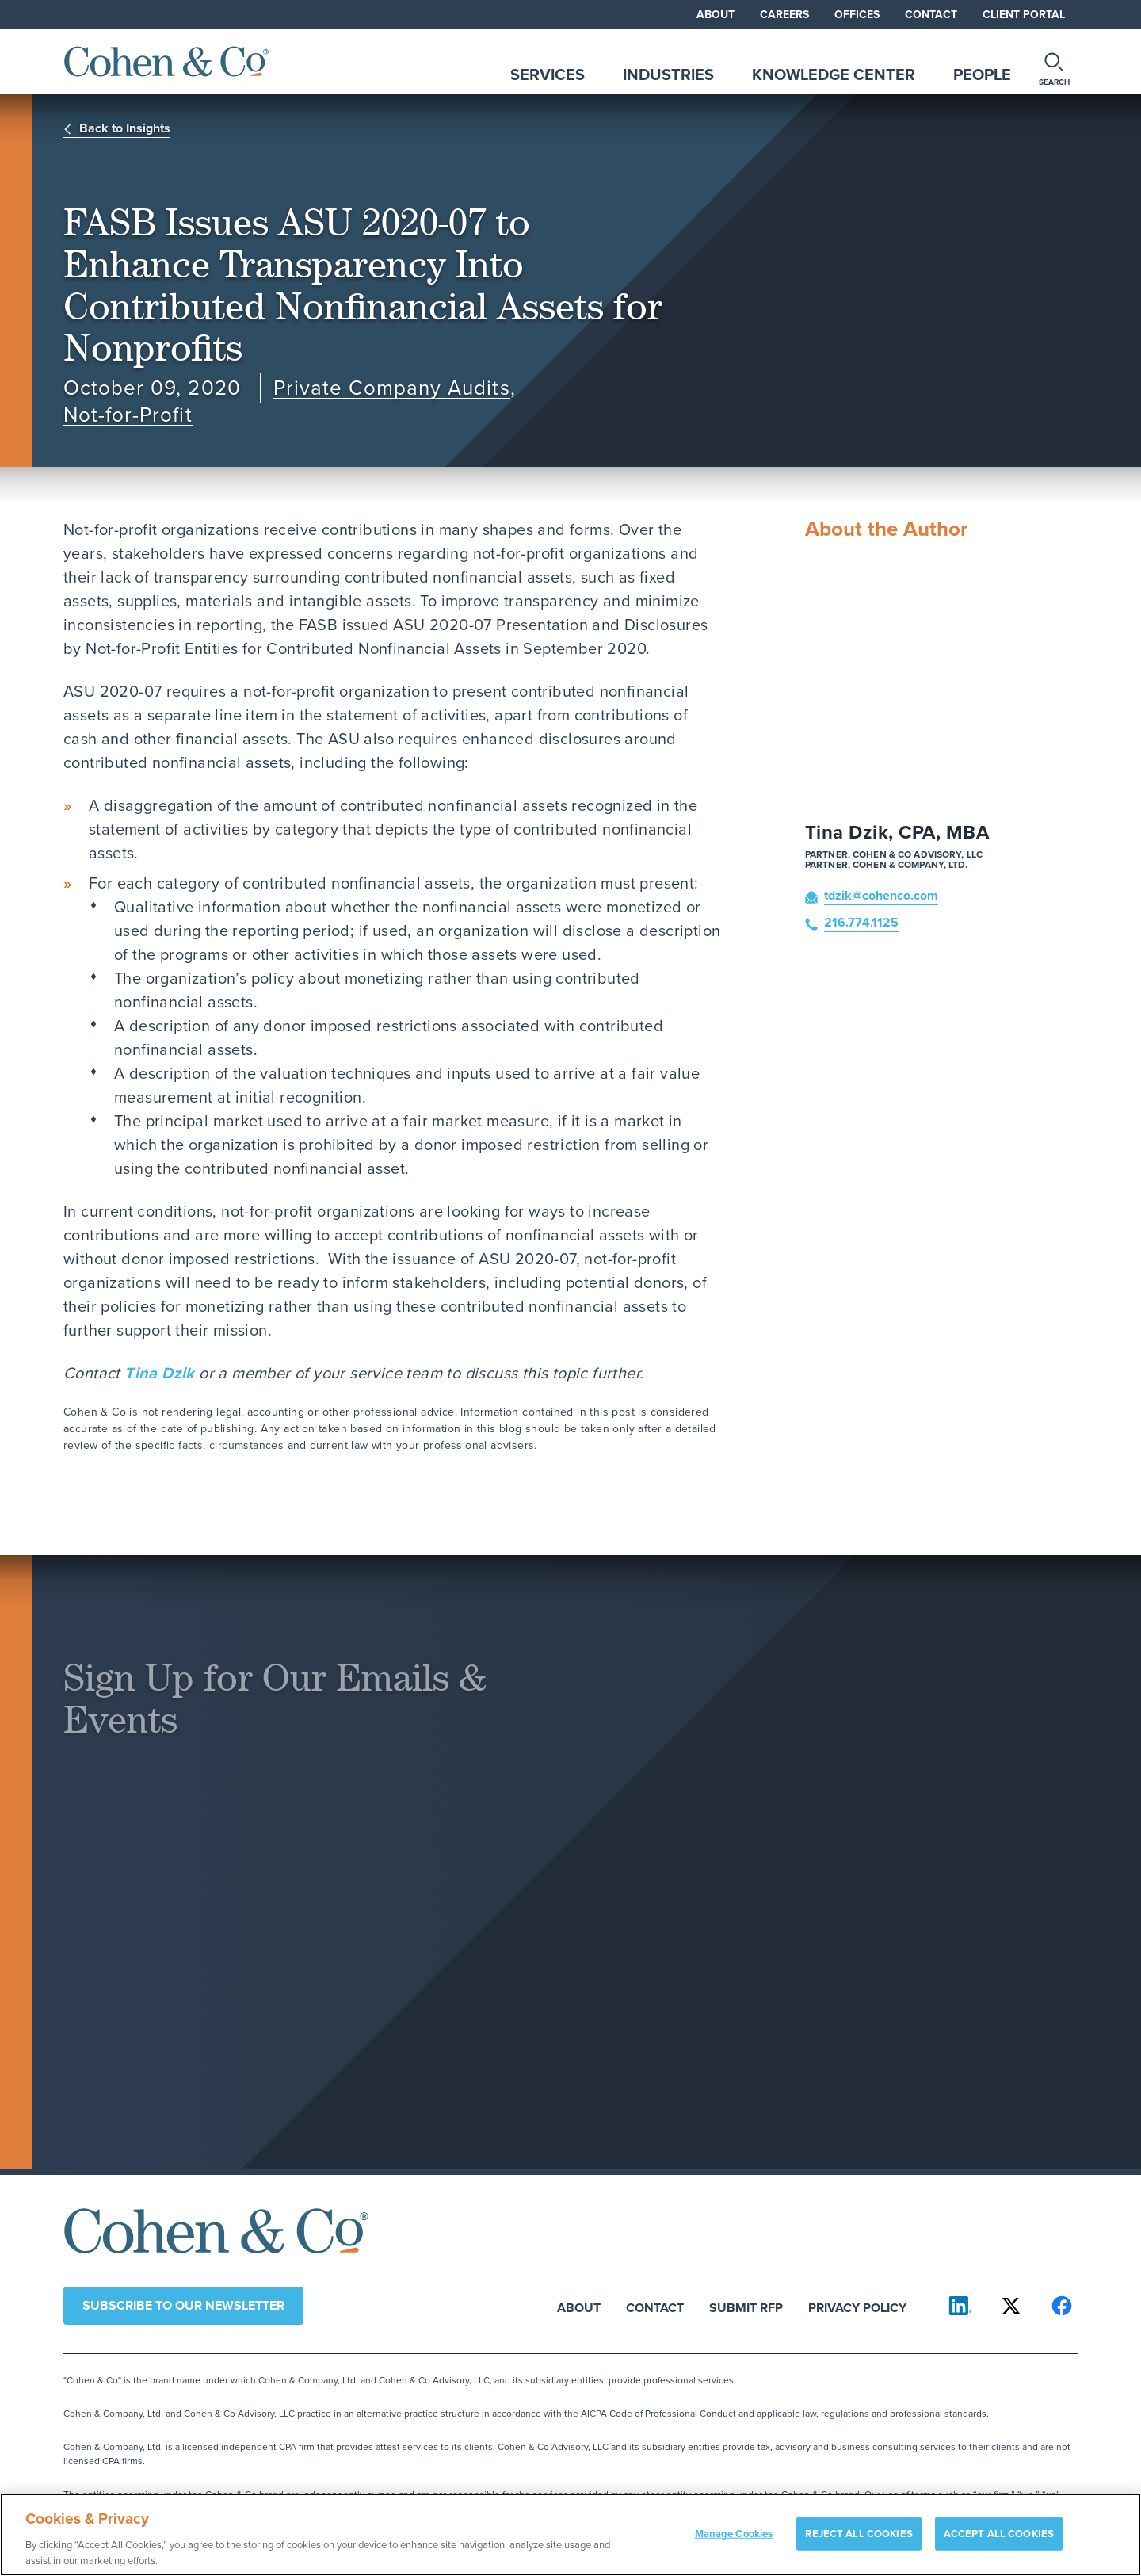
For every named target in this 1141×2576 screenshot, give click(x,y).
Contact (931, 14)
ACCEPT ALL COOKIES (999, 2539)
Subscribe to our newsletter (183, 2305)
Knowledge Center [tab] (833, 74)
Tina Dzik (161, 1373)
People (982, 74)
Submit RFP (746, 2307)
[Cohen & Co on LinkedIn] (960, 2306)
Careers (784, 14)
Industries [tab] (668, 74)
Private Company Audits (391, 388)
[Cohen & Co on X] (1011, 2306)
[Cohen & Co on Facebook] (1061, 2306)
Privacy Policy (857, 2307)
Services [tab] (547, 74)
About (715, 14)
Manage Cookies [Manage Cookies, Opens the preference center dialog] (734, 2539)
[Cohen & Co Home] (166, 61)
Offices (857, 14)
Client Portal (1024, 14)
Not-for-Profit (128, 415)
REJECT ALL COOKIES (858, 2539)
